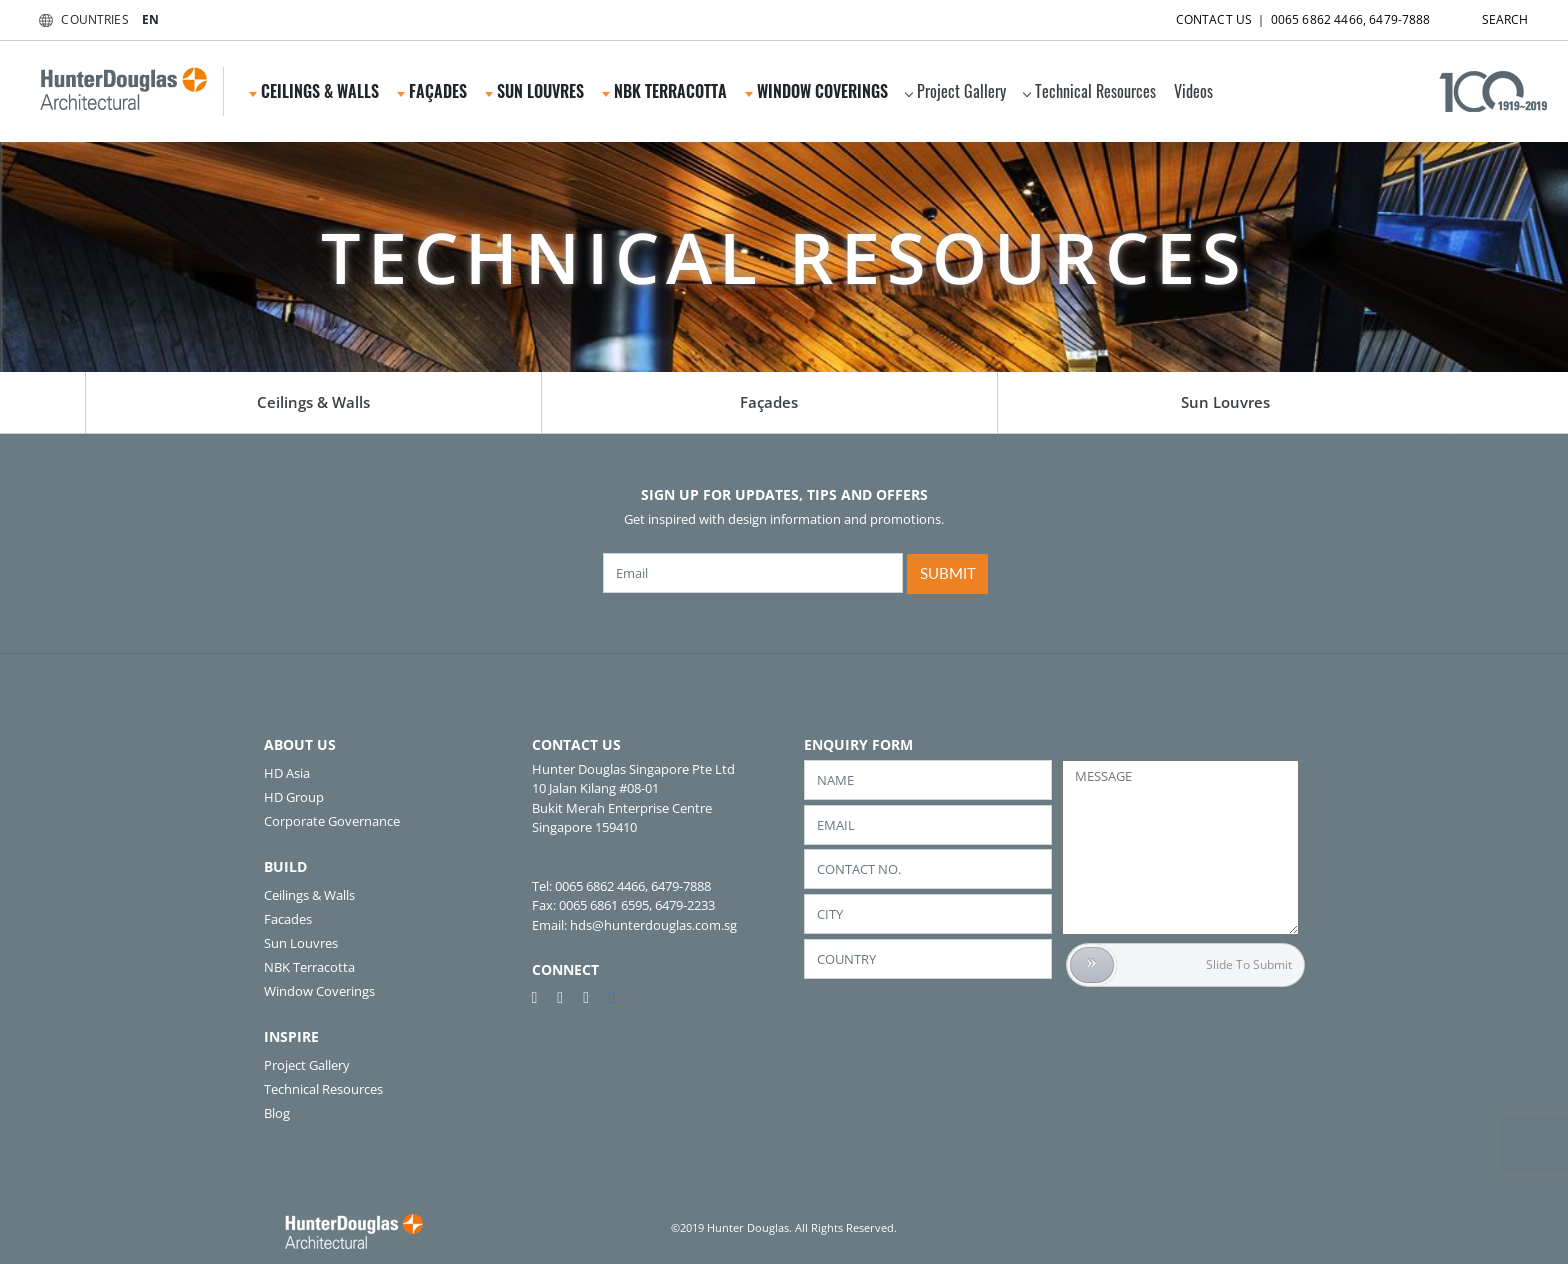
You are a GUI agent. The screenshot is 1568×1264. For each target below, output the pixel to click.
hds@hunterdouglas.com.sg (653, 925)
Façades (432, 91)
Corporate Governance (332, 821)
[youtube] (568, 997)
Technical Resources (1089, 91)
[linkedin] (612, 997)
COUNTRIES (79, 19)
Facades (288, 919)
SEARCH (1488, 15)
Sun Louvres (534, 91)
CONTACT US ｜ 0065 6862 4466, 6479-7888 (1286, 15)
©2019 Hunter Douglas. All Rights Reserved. (784, 1227)
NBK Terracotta (664, 91)
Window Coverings (816, 91)
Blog (277, 1113)
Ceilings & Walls (314, 91)
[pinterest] (543, 997)
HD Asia (287, 773)
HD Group (294, 797)
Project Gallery (955, 91)
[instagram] (594, 997)
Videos (1193, 91)
